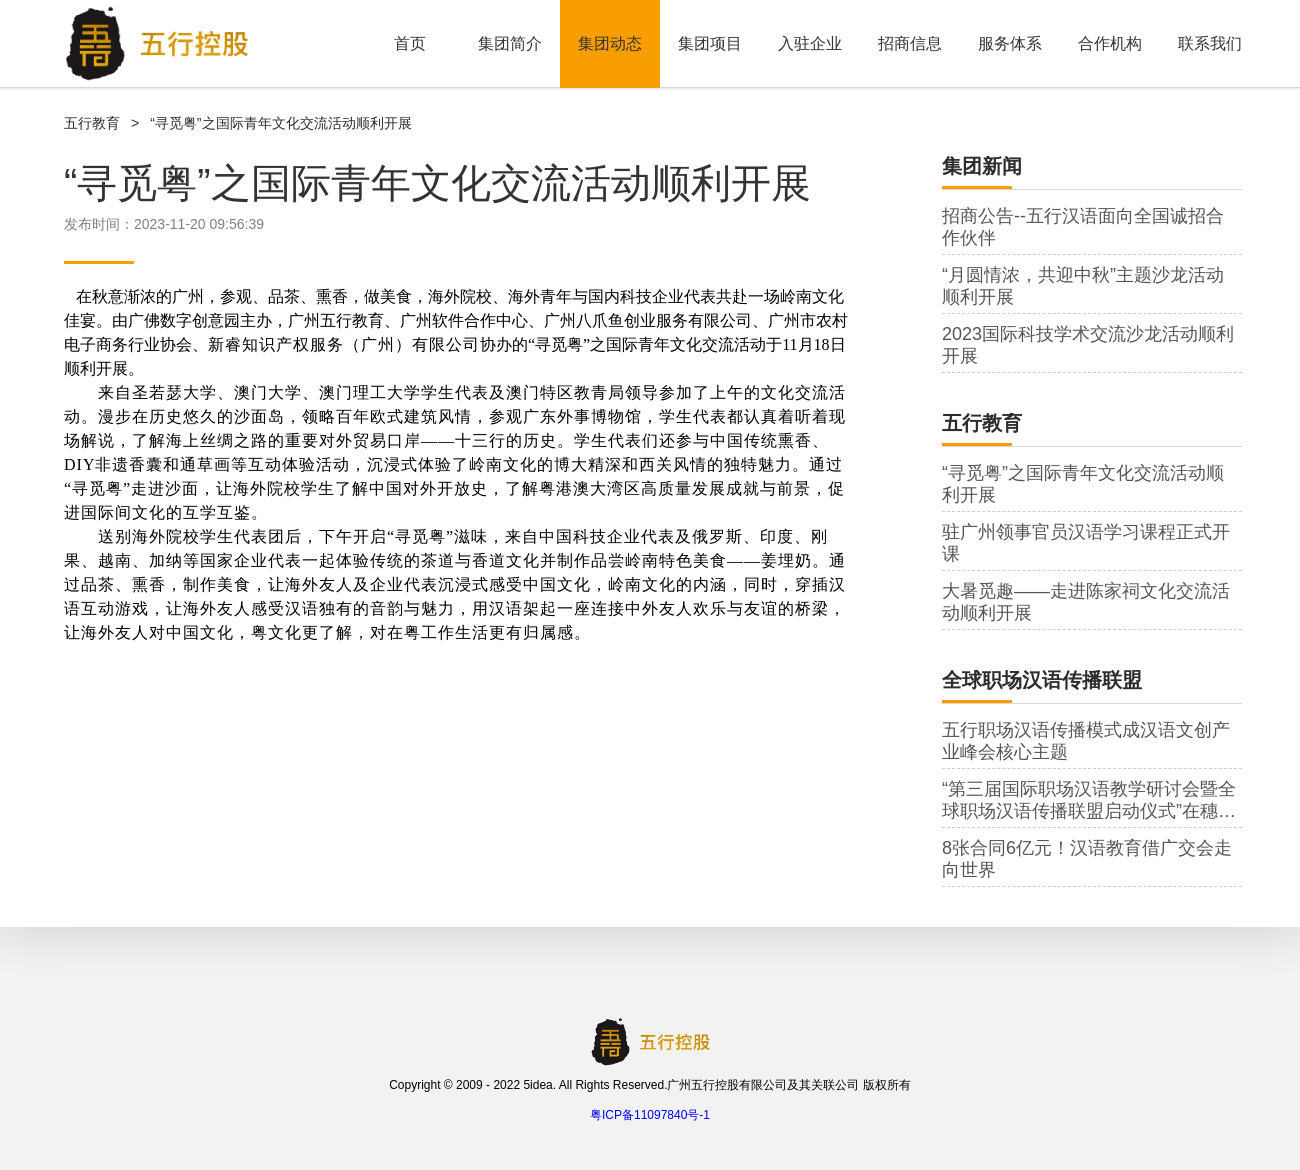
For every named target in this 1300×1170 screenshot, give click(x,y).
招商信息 (910, 43)
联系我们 (1210, 43)
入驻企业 (810, 43)
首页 (410, 43)
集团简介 (510, 43)
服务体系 (1010, 43)
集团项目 (710, 43)
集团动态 (610, 43)
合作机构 (1110, 43)
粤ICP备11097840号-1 (650, 1115)
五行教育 (92, 123)
